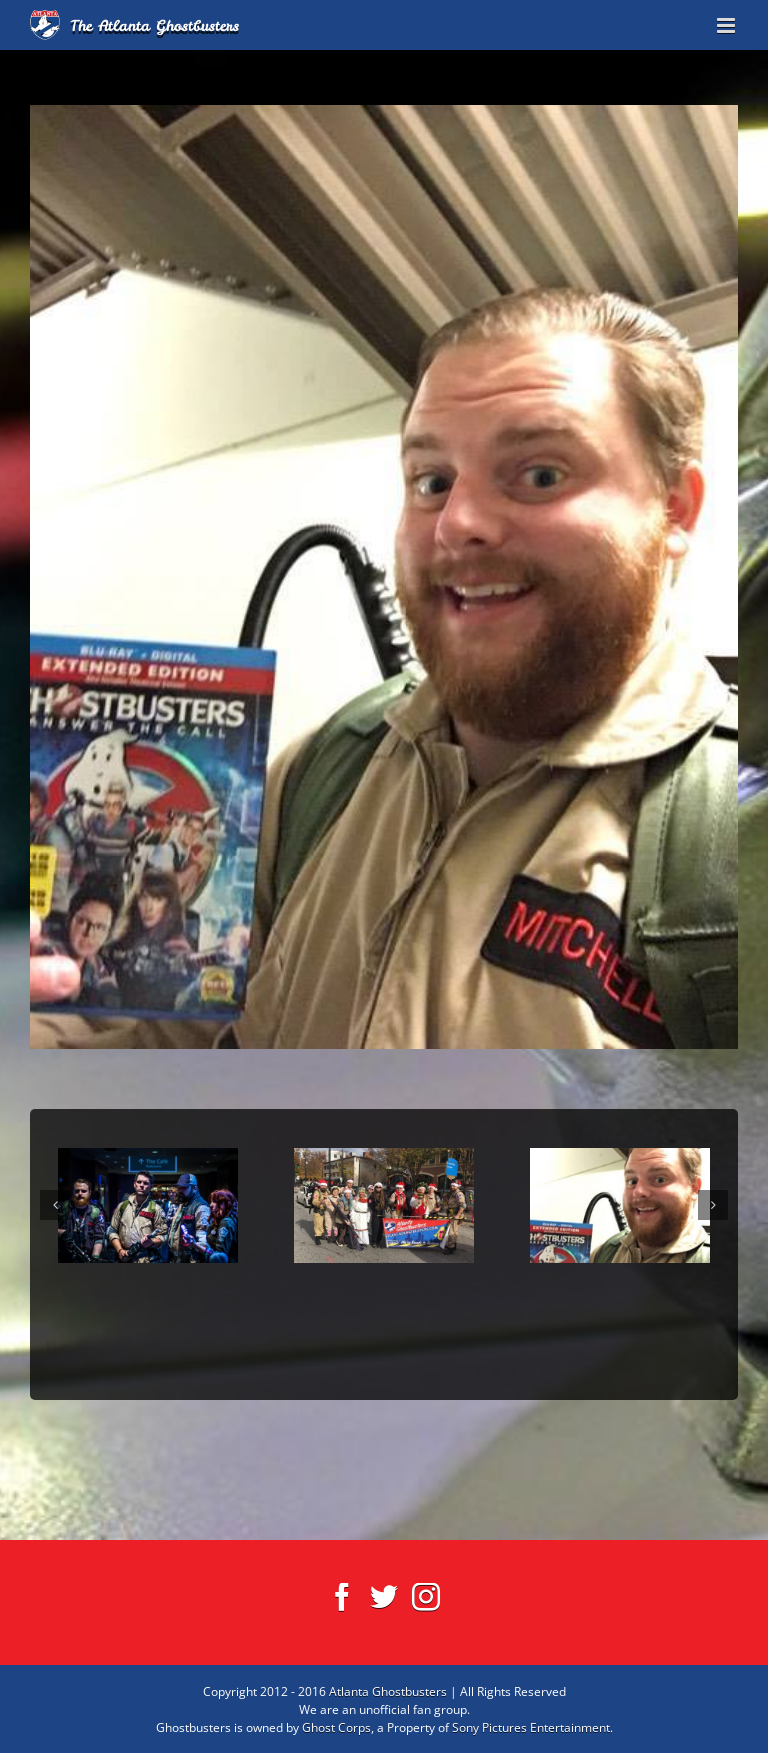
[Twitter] (384, 1597)
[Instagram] (426, 1597)
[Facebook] (342, 1597)
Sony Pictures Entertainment (531, 1727)
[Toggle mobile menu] (727, 25)
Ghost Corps (336, 1727)
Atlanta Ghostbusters (388, 1691)
